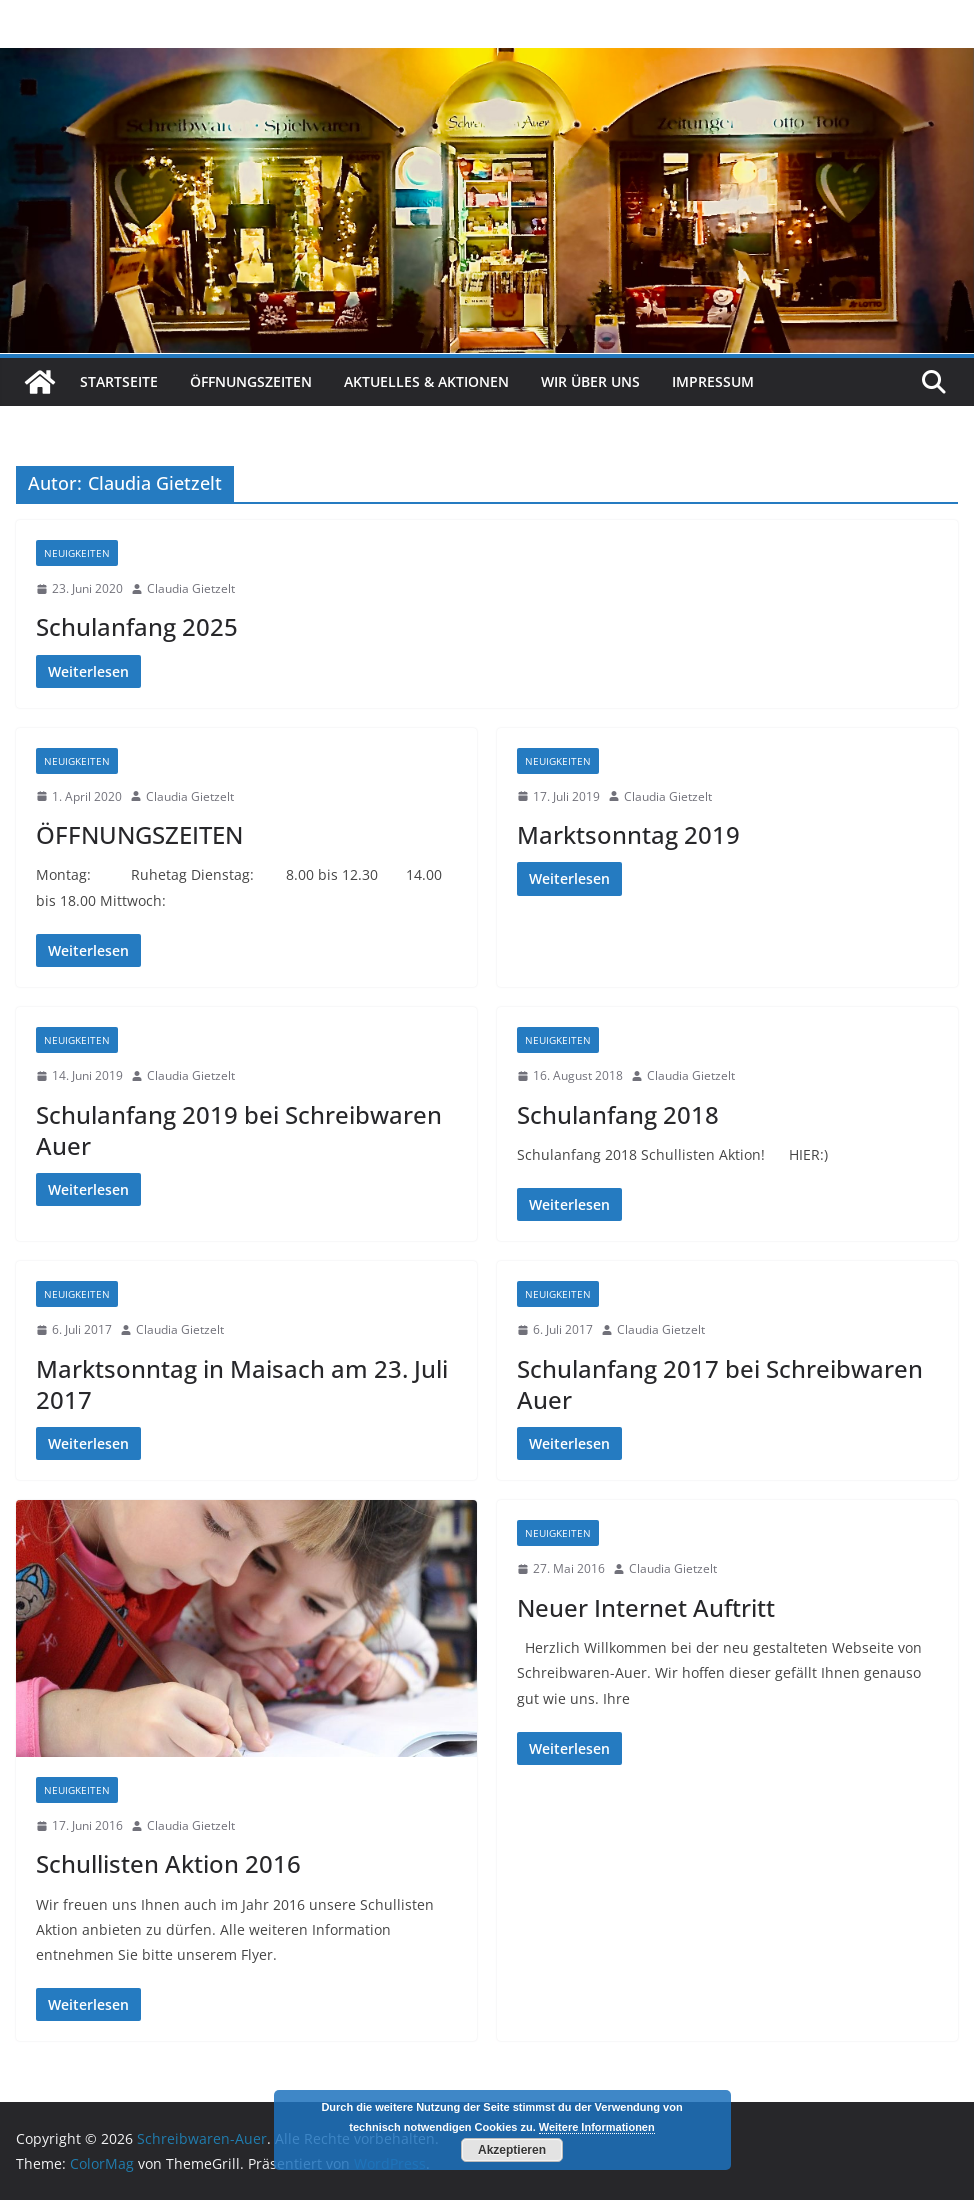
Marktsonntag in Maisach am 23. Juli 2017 (242, 1384)
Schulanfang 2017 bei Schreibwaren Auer (720, 1384)
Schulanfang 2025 (137, 626)
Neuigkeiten (77, 553)
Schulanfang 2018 (618, 1114)
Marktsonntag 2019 (628, 834)
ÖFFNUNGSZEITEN (139, 834)
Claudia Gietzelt (191, 588)
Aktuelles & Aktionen (426, 381)
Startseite (119, 381)
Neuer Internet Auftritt (646, 1607)
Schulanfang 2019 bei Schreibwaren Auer (239, 1130)
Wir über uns (590, 381)
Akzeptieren (512, 2150)
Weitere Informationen (597, 2127)
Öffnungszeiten (251, 381)
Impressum (713, 381)
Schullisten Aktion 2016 (168, 1863)
